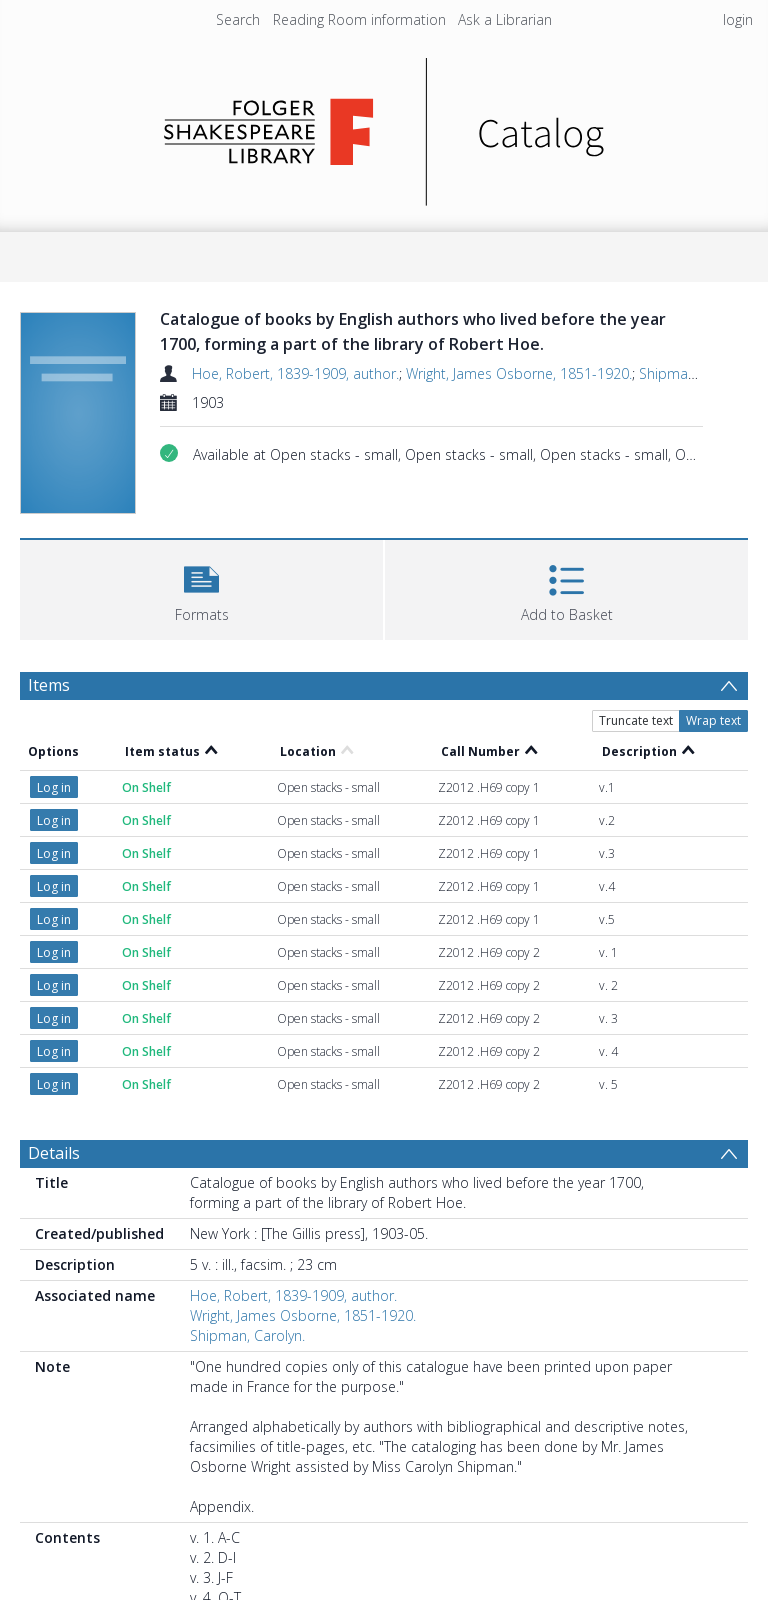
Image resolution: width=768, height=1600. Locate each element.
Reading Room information (359, 19)
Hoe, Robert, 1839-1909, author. (295, 373)
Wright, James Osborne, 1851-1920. (519, 373)
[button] (201, 587)
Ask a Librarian (505, 19)
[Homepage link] (384, 126)
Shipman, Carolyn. (696, 373)
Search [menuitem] (238, 19)
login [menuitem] (738, 19)
